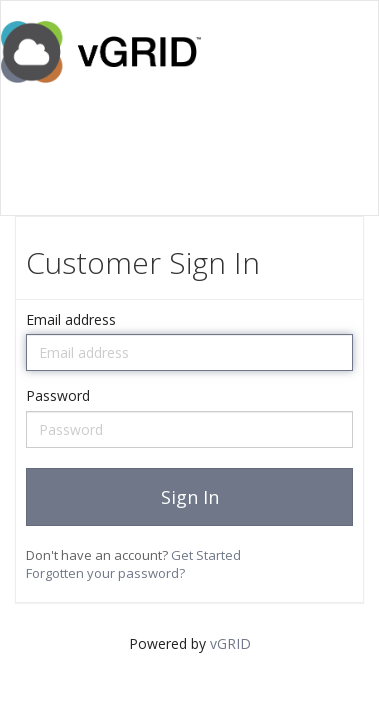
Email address (71, 319)
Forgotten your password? (105, 573)
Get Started (206, 555)
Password (58, 395)
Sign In (190, 497)
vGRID (230, 643)
